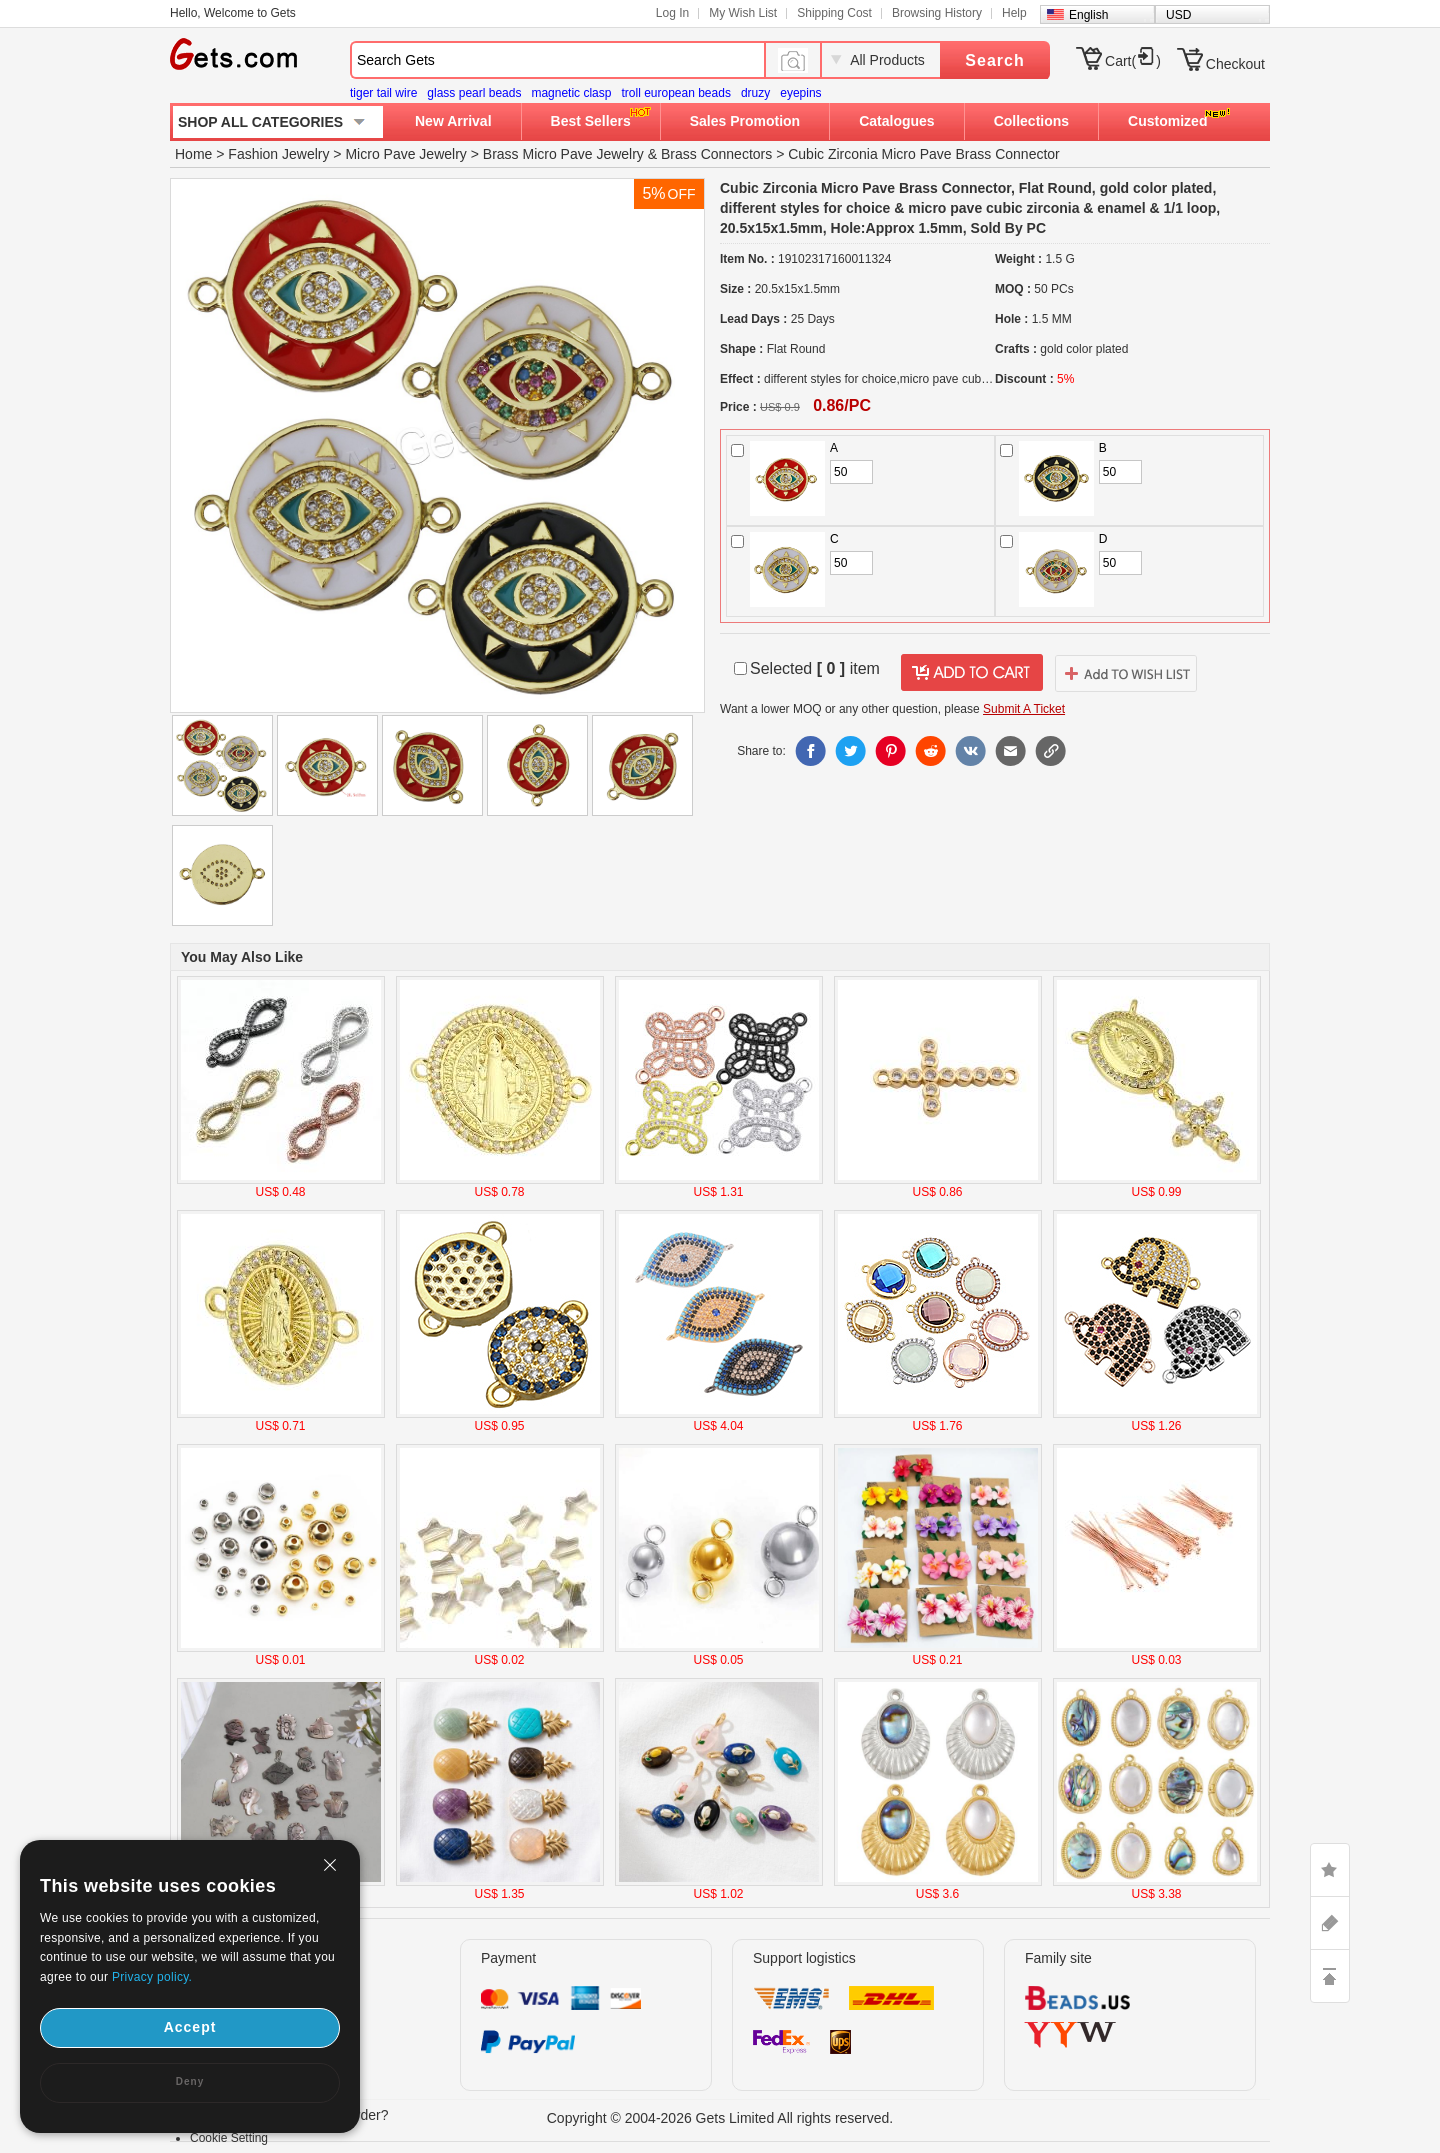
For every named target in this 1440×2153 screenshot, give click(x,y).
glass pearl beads (474, 93)
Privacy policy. (152, 1977)
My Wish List (743, 13)
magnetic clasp (571, 93)
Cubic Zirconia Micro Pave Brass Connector (924, 154)
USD (1178, 15)
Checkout (1235, 64)
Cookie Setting (229, 2138)
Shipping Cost (834, 13)
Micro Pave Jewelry (405, 154)
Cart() (1133, 61)
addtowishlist (1126, 673)
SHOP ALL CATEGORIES (260, 122)
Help (1014, 13)
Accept (190, 2027)
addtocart (972, 673)
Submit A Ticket (1024, 709)
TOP (1330, 1976)
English (1088, 15)
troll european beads (675, 93)
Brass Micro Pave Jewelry (563, 154)
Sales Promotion (745, 121)
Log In (672, 13)
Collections (1031, 121)
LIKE (1330, 1870)
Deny (190, 2081)
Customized (1167, 121)
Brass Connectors (716, 154)
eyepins (800, 93)
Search (994, 60)
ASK (1330, 1923)
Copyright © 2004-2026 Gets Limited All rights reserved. (720, 2118)
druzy (755, 93)
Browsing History (937, 13)
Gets (233, 54)
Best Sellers (591, 121)
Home (193, 154)
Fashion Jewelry (278, 154)
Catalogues (896, 121)
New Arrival (453, 121)
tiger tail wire (383, 93)
